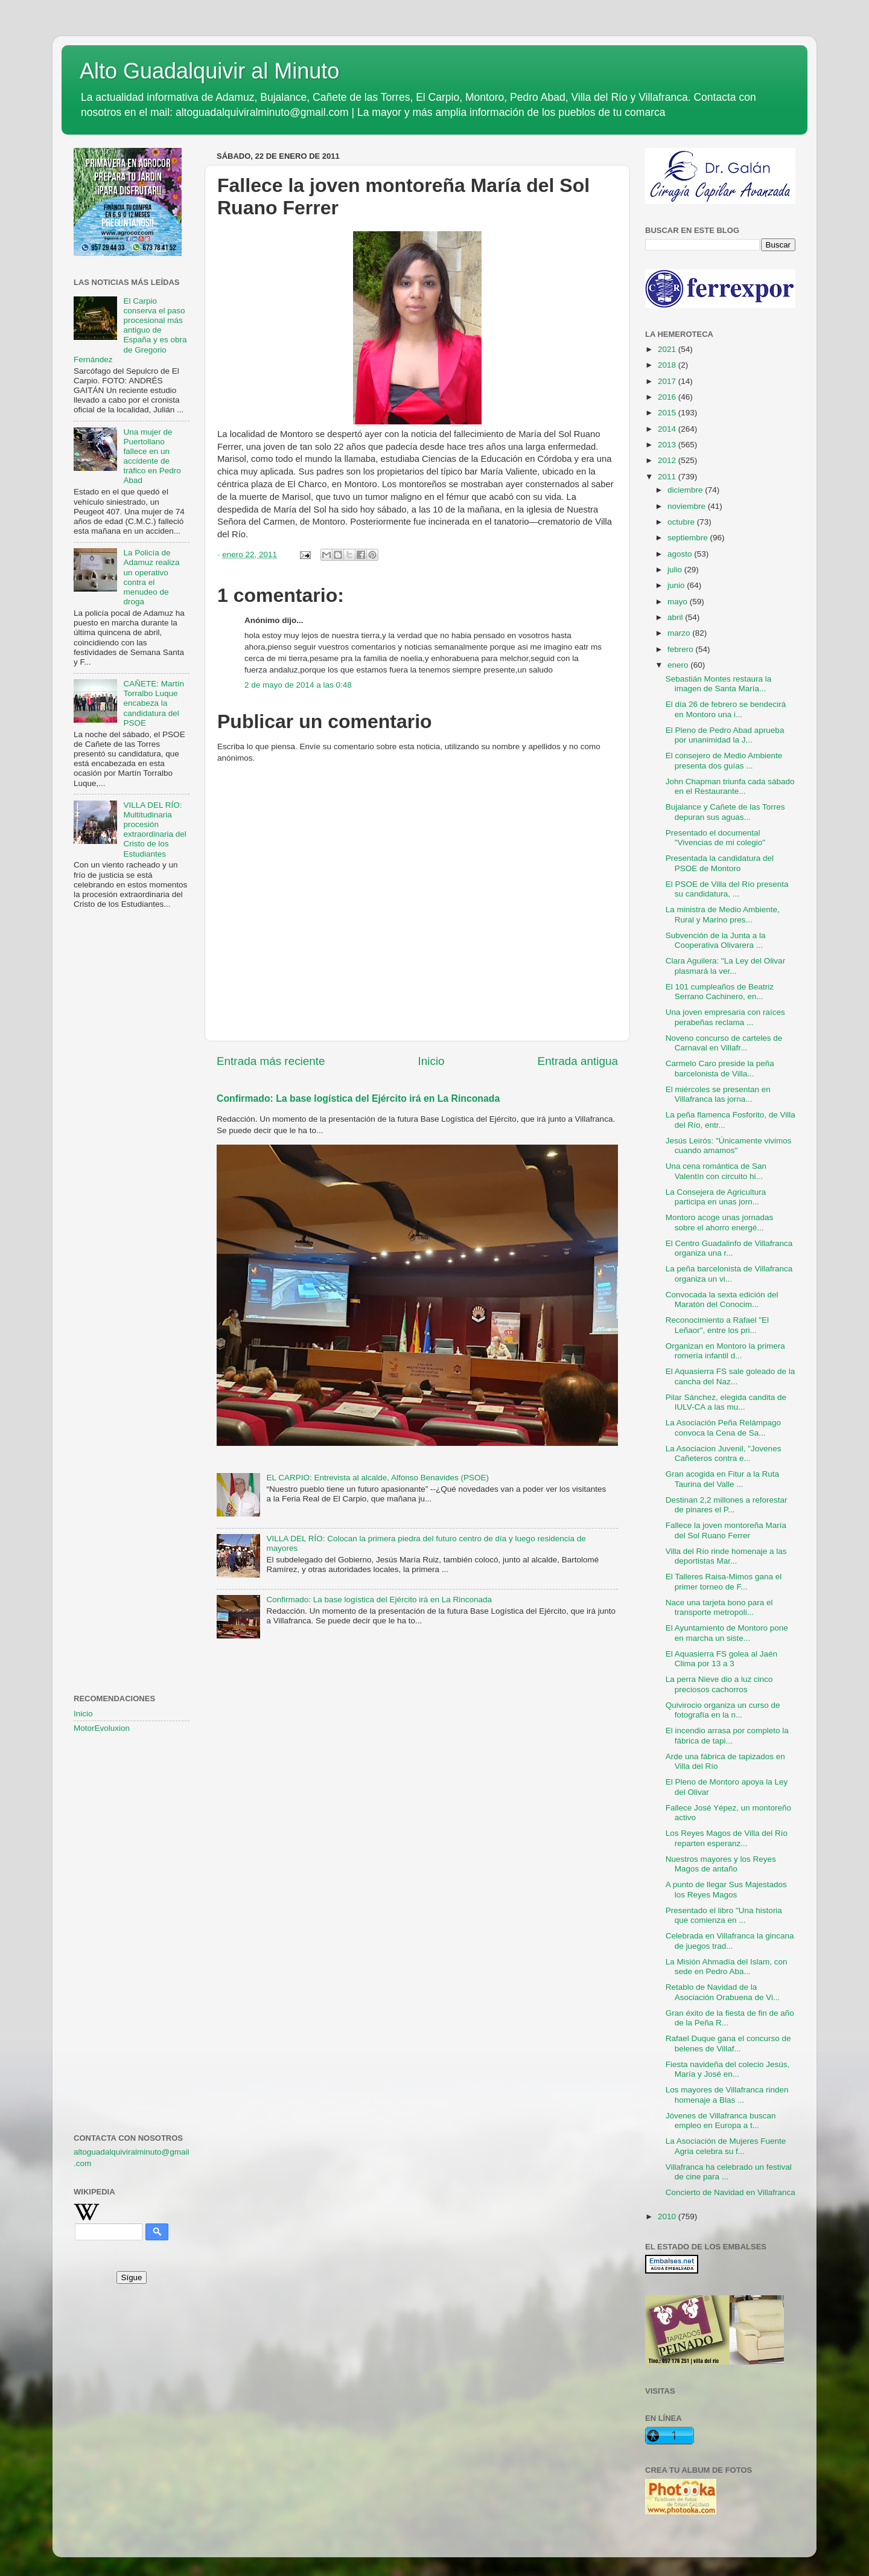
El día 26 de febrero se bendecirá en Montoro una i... (726, 709)
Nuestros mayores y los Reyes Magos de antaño (721, 1864)
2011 (668, 476)
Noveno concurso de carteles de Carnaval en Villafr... (724, 1043)
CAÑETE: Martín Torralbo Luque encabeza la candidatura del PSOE (153, 703)
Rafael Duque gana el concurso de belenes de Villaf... (728, 2043)
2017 (668, 381)
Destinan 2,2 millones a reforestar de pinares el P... (727, 1504)
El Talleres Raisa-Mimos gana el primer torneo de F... (724, 1581)
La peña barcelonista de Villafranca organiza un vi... (729, 1273)
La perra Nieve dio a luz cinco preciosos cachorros (719, 1684)
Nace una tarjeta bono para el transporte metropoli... (719, 1607)
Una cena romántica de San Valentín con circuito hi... (716, 1171)
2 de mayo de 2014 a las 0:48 (298, 684)
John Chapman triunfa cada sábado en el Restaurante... (730, 786)
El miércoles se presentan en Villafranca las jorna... (718, 1094)
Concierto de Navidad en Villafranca (730, 2192)
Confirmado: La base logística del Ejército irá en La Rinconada (358, 1098)
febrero (681, 649)
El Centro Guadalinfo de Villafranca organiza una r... (729, 1248)
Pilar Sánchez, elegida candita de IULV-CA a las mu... (726, 1402)
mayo (678, 601)
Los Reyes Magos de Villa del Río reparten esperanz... (727, 1838)
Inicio (431, 1061)
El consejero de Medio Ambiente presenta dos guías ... (724, 760)
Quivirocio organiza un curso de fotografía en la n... (723, 1710)
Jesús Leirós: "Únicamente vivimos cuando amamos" (729, 1145)
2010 (668, 2216)
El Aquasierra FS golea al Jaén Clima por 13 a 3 (721, 1658)
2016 (668, 396)
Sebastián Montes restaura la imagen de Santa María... (719, 683)
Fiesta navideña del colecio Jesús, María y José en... (728, 2069)
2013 (668, 444)
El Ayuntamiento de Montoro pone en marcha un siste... (727, 1632)
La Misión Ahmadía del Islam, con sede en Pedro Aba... (727, 1966)
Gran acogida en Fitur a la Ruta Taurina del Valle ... (722, 1478)
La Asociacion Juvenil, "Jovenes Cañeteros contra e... (723, 1453)
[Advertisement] (131, 1114)
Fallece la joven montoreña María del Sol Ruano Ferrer (726, 1530)
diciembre (686, 489)
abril (676, 617)
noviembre (687, 506)
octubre (682, 521)
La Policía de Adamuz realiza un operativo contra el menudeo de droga (151, 577)
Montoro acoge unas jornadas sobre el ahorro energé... (720, 1222)
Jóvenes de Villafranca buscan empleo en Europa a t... (721, 2120)
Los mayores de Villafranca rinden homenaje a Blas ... (727, 2094)
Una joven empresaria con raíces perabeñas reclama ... (725, 1017)
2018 (668, 364)
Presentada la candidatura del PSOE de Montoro (720, 863)
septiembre (688, 537)
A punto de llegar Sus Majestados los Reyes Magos (726, 1889)
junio (677, 585)
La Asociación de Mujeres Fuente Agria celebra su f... (726, 2146)
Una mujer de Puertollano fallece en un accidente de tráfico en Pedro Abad (151, 456)
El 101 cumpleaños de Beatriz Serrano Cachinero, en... (720, 991)
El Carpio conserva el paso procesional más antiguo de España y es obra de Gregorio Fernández (130, 330)
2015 (668, 412)
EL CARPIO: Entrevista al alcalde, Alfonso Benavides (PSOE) (377, 1477)
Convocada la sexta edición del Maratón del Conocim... (722, 1299)
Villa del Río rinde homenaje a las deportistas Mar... (726, 1556)
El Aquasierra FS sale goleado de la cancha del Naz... (730, 1376)
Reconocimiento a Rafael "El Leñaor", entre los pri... (717, 1324)
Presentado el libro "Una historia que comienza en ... (724, 1915)
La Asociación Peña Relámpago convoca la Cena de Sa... (723, 1427)
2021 (668, 349)
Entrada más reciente (271, 1061)
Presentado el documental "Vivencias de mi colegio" (715, 837)
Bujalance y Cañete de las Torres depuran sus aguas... (725, 811)
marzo (679, 633)
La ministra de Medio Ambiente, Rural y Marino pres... (723, 914)
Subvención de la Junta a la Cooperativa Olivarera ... (716, 940)
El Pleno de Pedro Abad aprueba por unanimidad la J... (725, 735)
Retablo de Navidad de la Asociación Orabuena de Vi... (723, 1992)
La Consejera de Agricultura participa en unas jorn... (716, 1196)
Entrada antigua (578, 1061)
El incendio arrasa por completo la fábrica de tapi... (727, 1735)
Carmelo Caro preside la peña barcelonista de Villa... (720, 1068)
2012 (668, 460)
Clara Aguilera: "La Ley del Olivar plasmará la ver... (725, 965)
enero (678, 665)
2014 (668, 428)
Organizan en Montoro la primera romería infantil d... (725, 1350)
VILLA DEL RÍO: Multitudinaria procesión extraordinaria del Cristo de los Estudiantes (154, 829)
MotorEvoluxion (102, 1728)
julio (675, 569)
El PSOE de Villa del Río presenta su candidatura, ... (727, 889)
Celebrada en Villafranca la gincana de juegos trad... (730, 1940)
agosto (680, 553)
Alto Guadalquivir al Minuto (209, 71)
